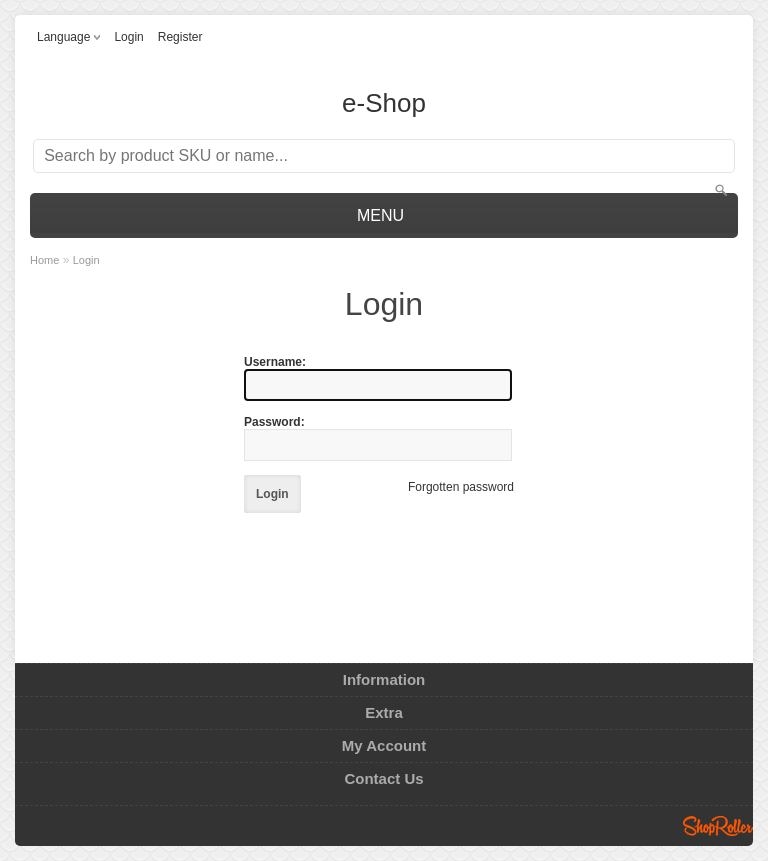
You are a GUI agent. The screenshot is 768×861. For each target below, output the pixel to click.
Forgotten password (461, 487)
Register (180, 37)
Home (44, 260)
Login (128, 37)
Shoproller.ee (718, 826)
